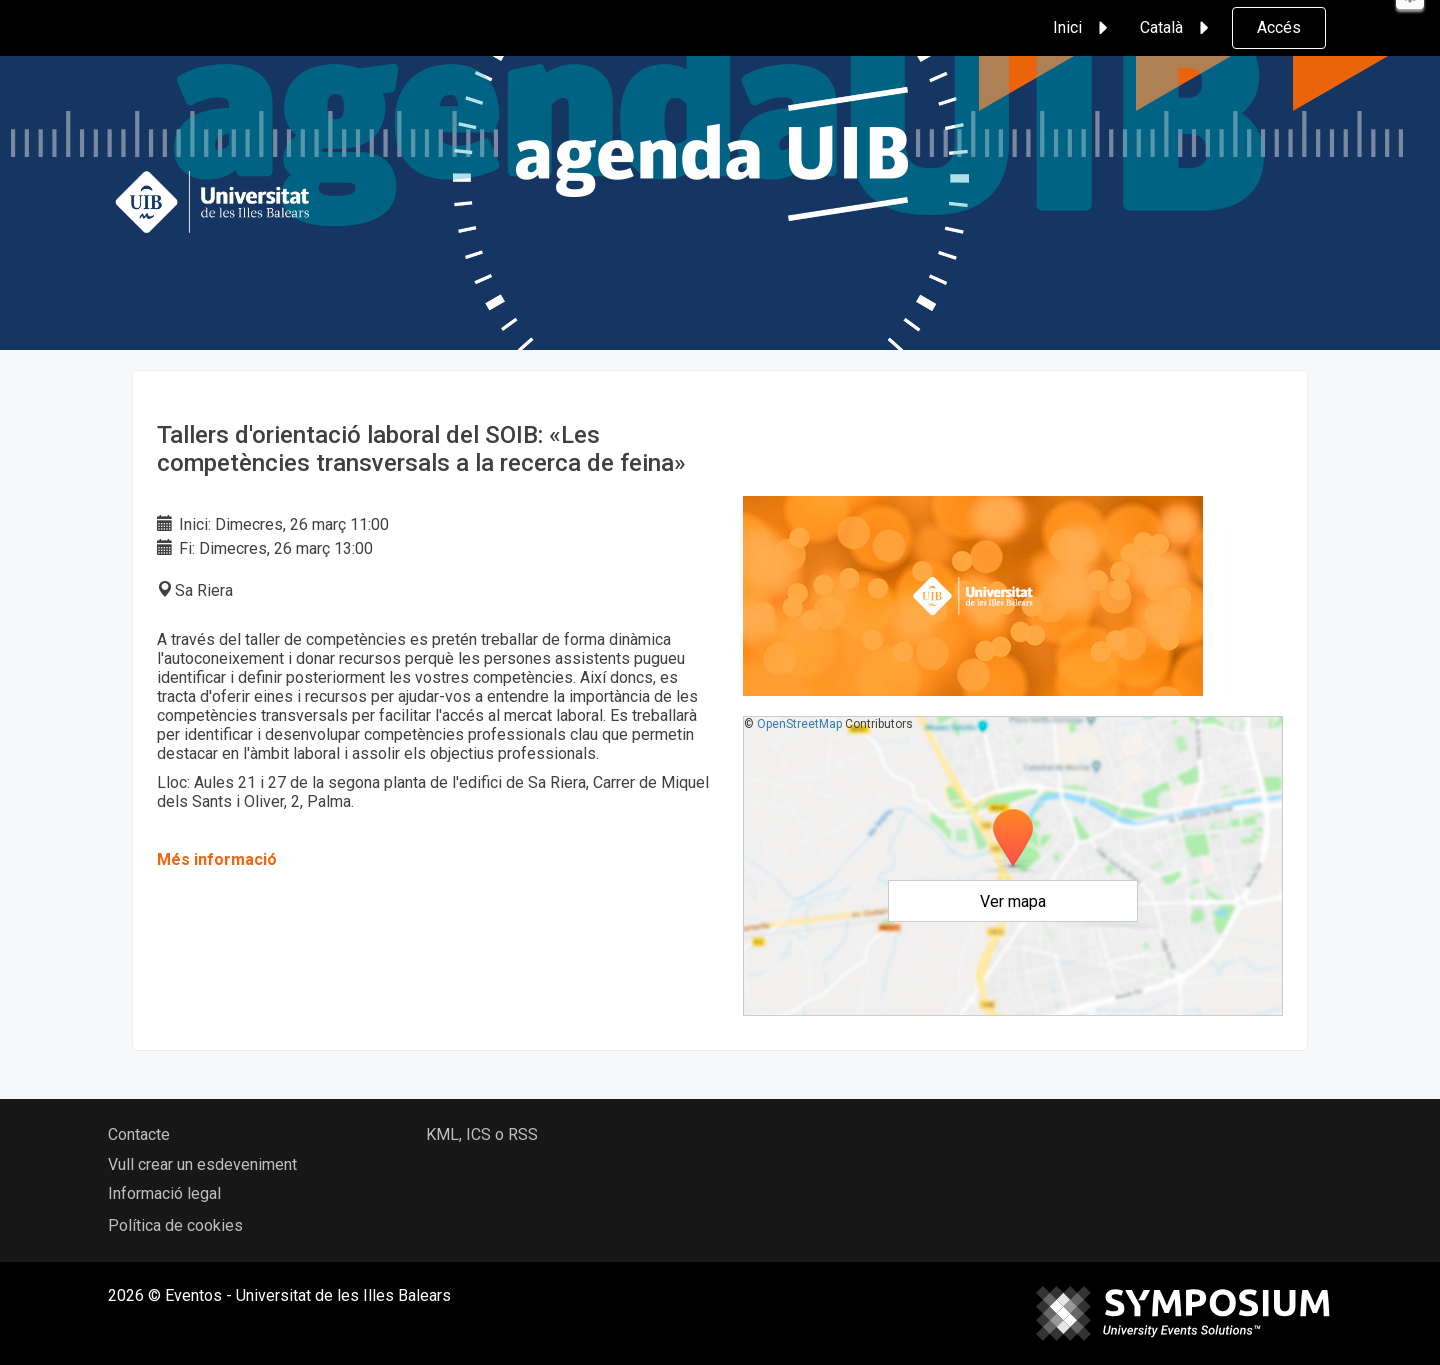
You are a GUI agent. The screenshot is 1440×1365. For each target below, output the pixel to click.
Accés (1279, 27)
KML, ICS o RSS (482, 1134)
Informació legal (164, 1193)
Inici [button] (1083, 28)
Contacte (139, 1134)
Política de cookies (175, 1225)
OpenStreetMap (799, 724)
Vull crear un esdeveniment (202, 1164)
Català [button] (1177, 28)
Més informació (217, 859)
